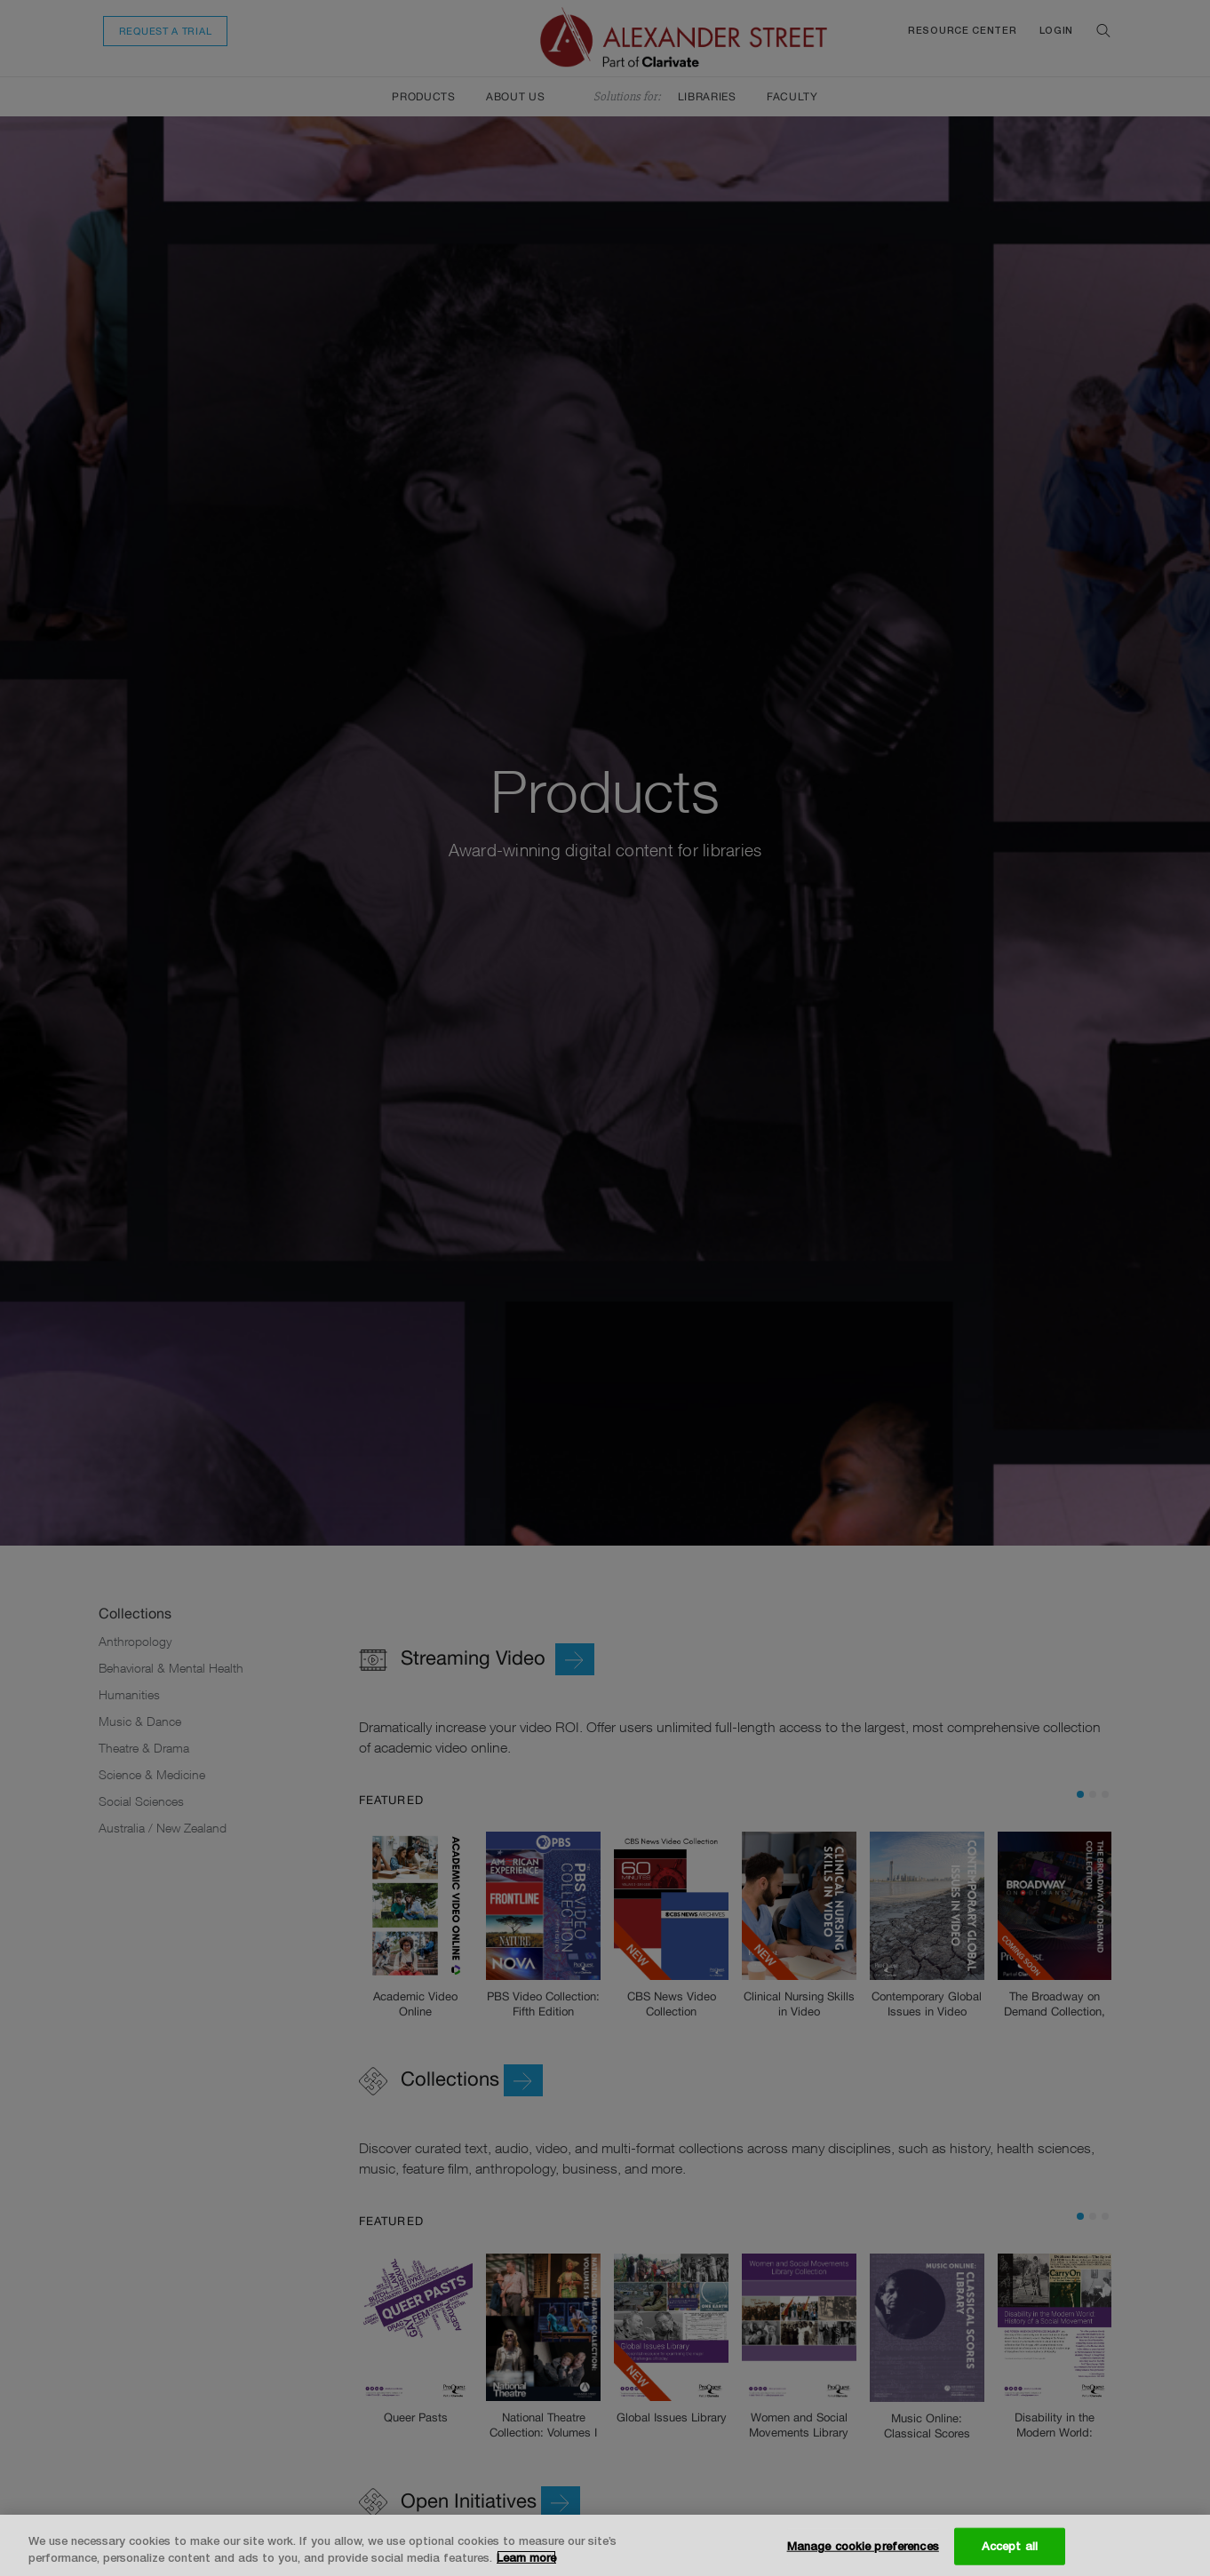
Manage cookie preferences (863, 2546)
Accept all (1010, 2546)
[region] (605, 2545)
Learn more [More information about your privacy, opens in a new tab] (526, 2557)
